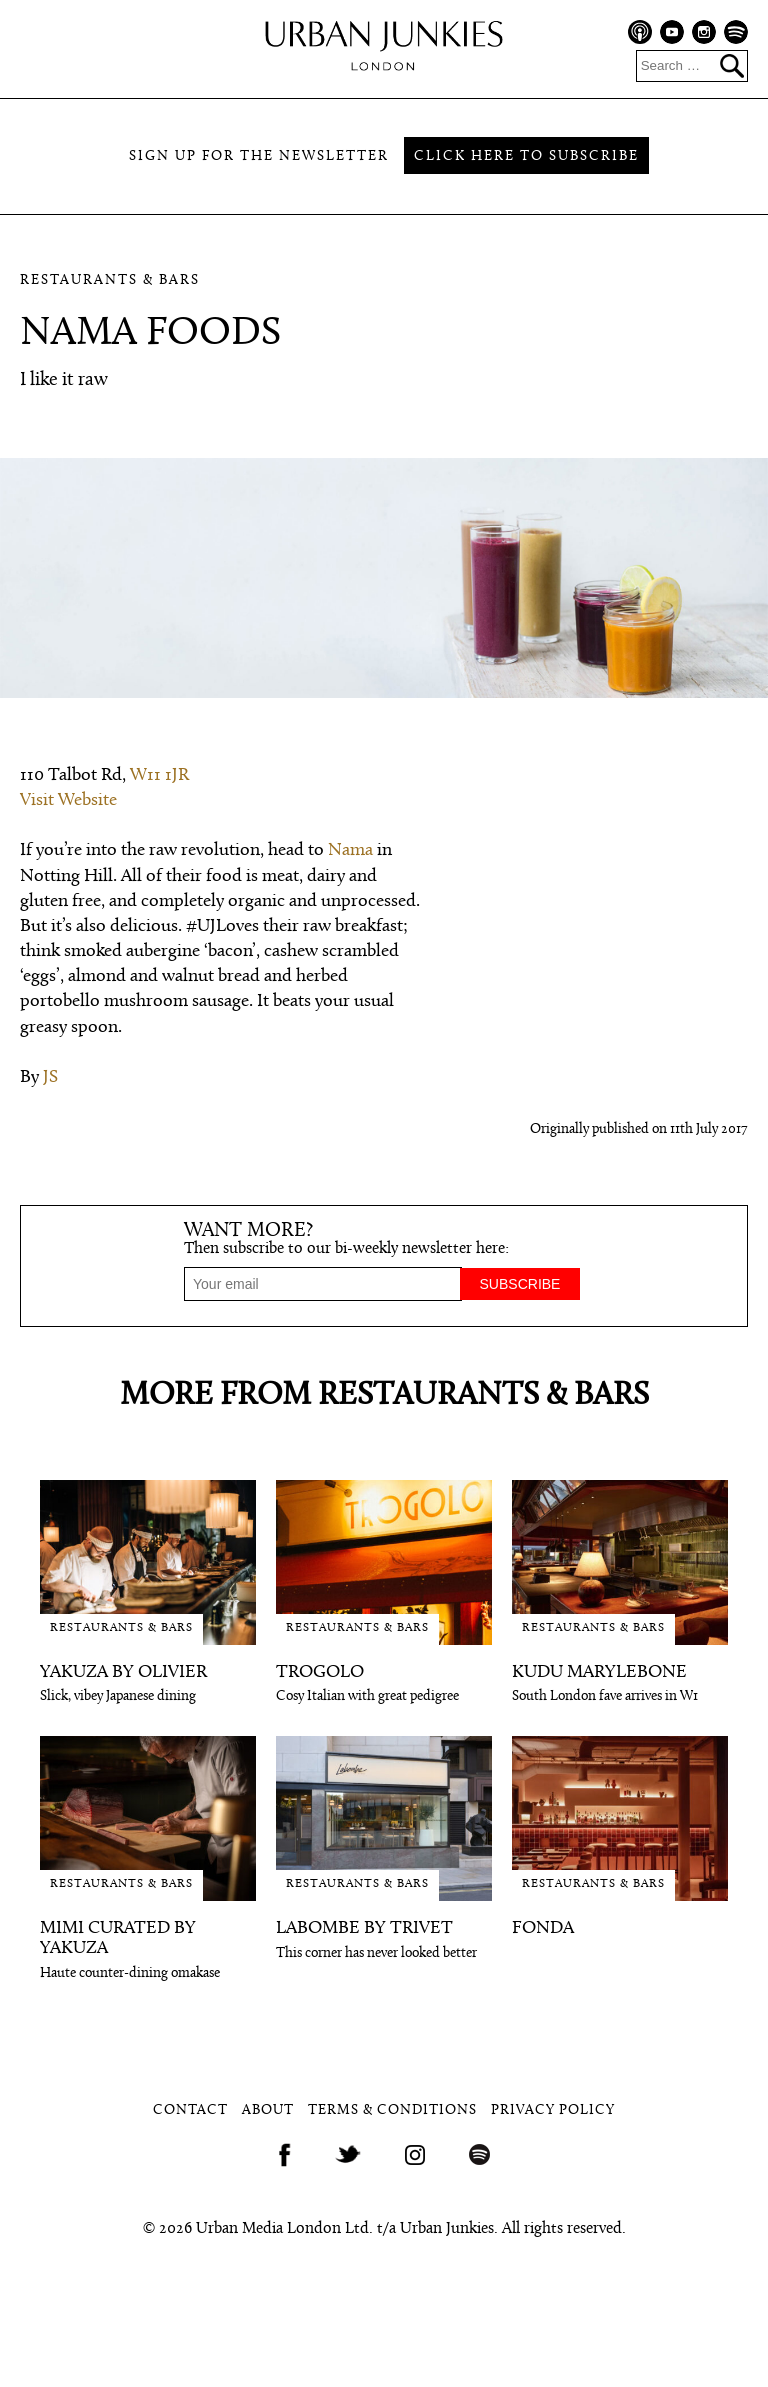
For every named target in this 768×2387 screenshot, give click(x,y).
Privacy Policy (553, 2110)
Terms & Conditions (392, 2110)
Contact (190, 2110)
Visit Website (68, 800)
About (268, 2110)
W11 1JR (159, 775)
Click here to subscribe (526, 156)
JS (50, 1077)
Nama (350, 850)
